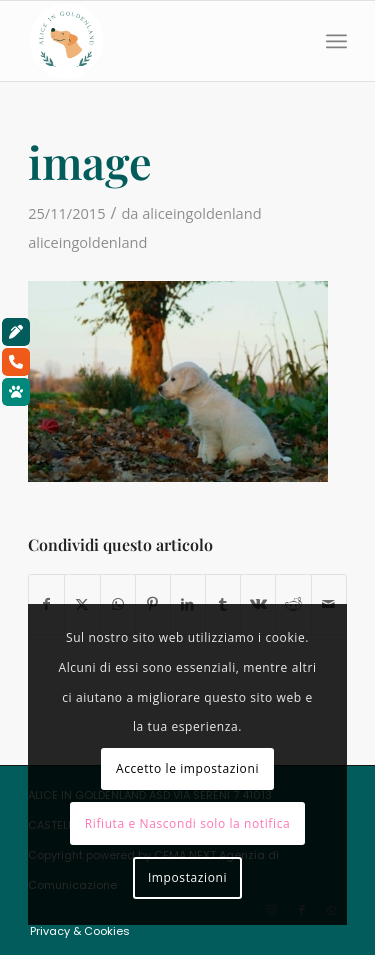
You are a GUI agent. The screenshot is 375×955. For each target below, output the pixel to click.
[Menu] (336, 41)
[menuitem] (336, 41)
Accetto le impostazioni (187, 768)
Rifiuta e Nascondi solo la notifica (188, 823)
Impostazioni (187, 877)
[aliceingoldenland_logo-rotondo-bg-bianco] (155, 41)
